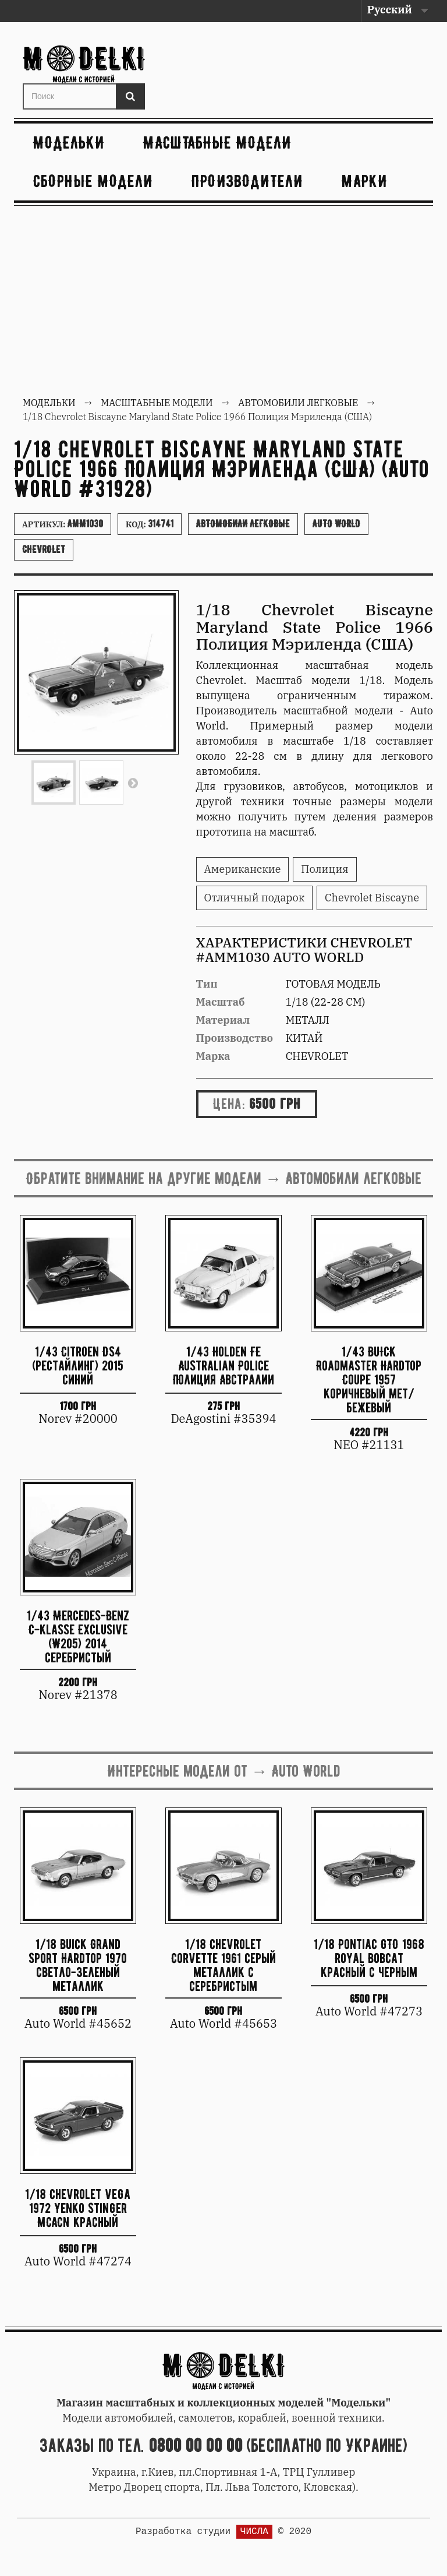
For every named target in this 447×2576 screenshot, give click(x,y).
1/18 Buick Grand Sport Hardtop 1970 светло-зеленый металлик (78, 1964)
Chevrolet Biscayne (372, 897)
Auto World (336, 523)
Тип (207, 984)
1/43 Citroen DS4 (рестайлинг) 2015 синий (77, 1365)
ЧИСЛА (254, 2531)
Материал (223, 1020)
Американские (242, 869)
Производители (247, 181)
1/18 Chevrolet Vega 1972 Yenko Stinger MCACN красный (77, 2208)
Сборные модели (93, 181)
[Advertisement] (223, 302)
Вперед (133, 782)
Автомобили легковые (243, 523)
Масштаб (220, 1002)
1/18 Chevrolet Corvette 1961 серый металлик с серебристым (223, 1964)
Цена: (229, 1103)
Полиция (324, 869)
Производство (235, 1038)
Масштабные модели (217, 142)
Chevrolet (43, 549)
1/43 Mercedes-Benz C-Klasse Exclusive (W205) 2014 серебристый (78, 1636)
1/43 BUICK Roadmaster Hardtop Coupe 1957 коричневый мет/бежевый (368, 1379)
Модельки (69, 142)
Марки (365, 181)
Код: (149, 523)
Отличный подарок (254, 897)
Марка (213, 1056)
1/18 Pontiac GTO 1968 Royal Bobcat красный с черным (369, 1958)
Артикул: (62, 523)
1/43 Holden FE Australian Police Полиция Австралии (223, 1365)
